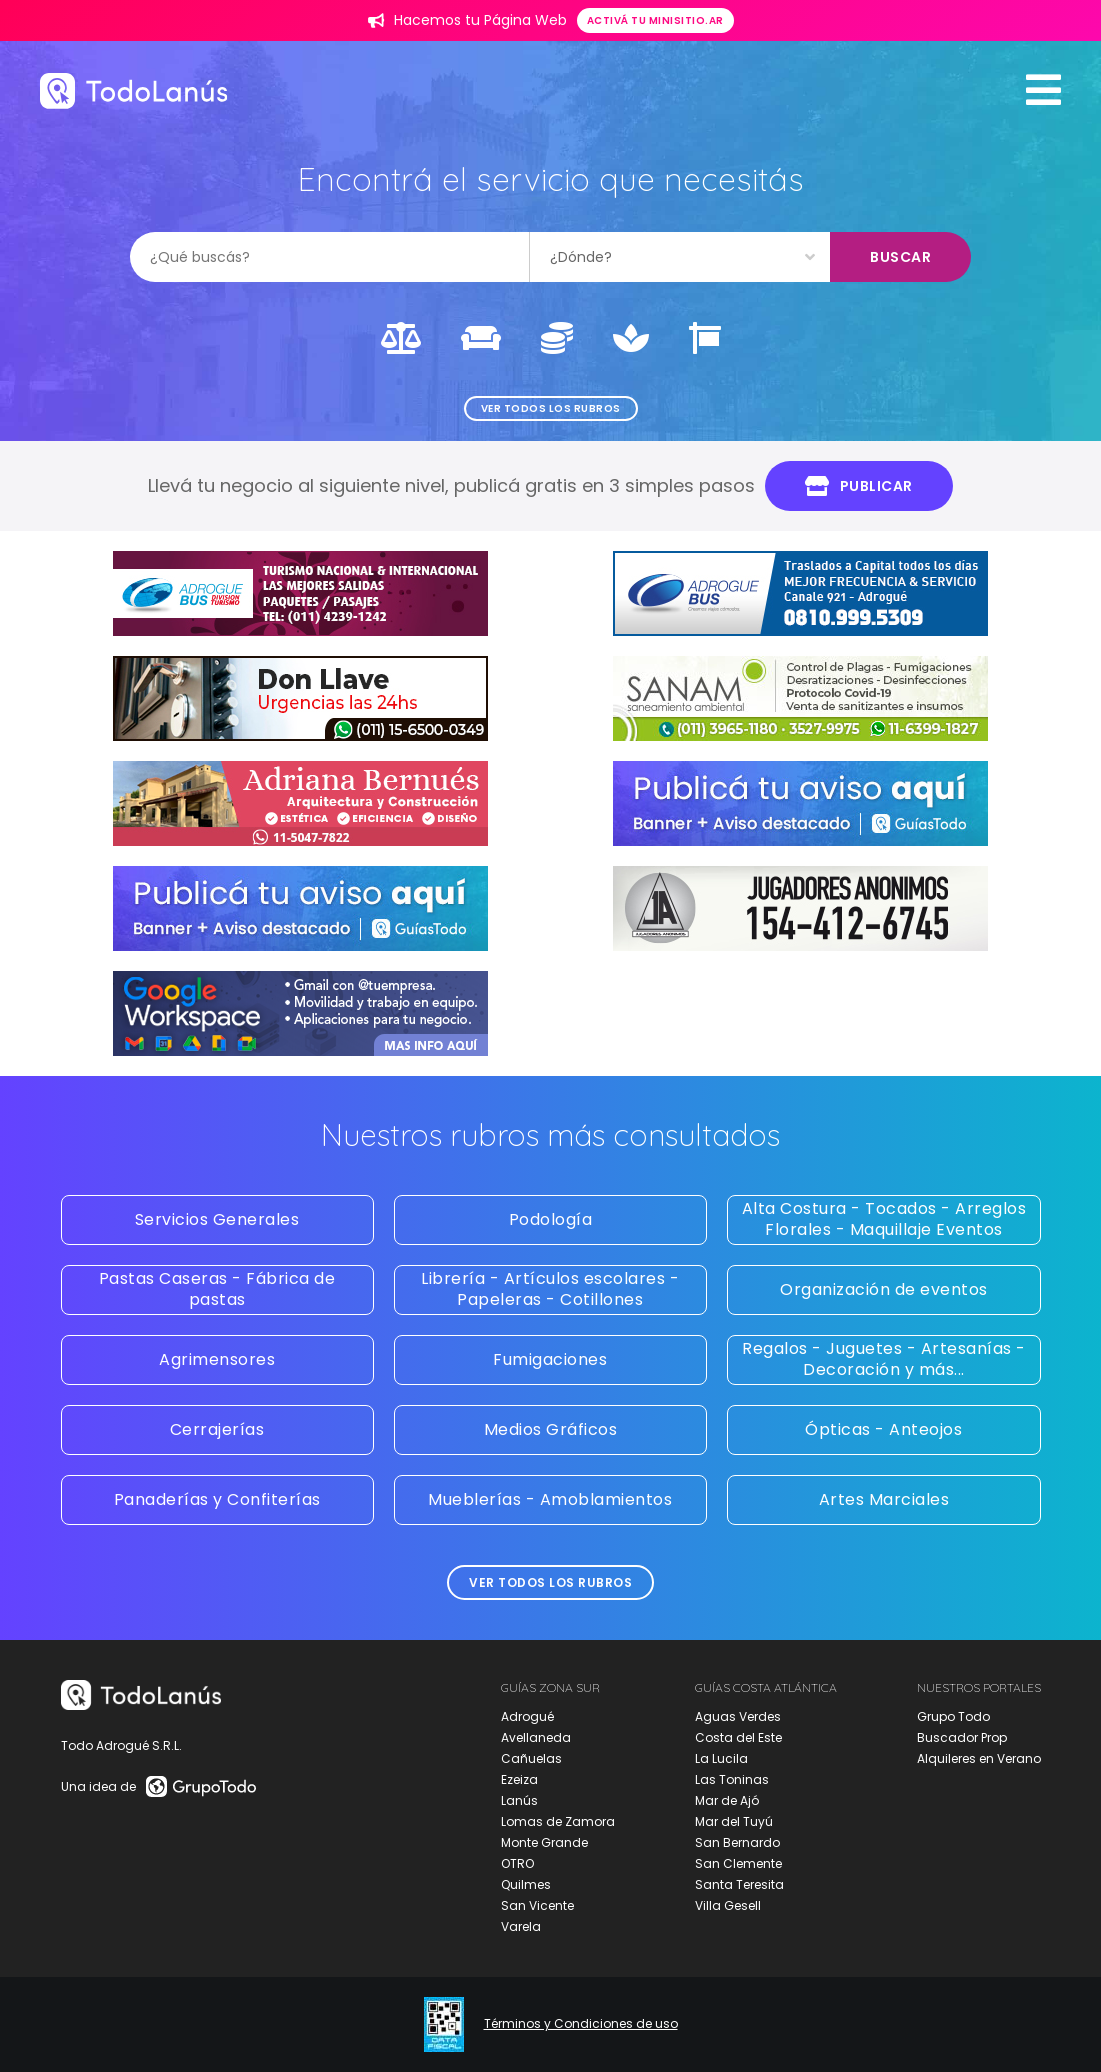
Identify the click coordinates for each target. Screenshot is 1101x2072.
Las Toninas (732, 1779)
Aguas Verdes (738, 1716)
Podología (551, 1219)
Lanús (519, 1800)
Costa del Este (738, 1737)
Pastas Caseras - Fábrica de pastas (217, 1289)
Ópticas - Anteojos (883, 1429)
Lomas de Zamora (558, 1821)
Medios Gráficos (551, 1429)
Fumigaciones (550, 1359)
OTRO (517, 1863)
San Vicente (537, 1905)
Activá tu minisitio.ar (655, 20)
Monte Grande (544, 1842)
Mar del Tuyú (734, 1821)
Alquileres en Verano (979, 1758)
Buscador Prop (962, 1737)
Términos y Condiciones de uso (581, 2024)
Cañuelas (531, 1758)
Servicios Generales (217, 1219)
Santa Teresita (739, 1884)
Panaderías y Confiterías (217, 1499)
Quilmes (526, 1884)
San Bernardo (737, 1842)
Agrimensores (217, 1359)
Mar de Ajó (727, 1800)
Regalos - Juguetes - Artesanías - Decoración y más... (884, 1359)
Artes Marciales (884, 1499)
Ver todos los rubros (551, 408)
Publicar (859, 486)
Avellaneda (536, 1737)
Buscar (900, 257)
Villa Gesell (728, 1905)
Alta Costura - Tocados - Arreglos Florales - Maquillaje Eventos (884, 1219)
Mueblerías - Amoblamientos (550, 1499)
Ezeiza (519, 1779)
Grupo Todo (953, 1716)
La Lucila (721, 1758)
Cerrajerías (217, 1429)
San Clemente (738, 1863)
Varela (521, 1926)
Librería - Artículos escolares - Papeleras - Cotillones (550, 1289)
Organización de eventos (884, 1289)
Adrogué (527, 1716)
